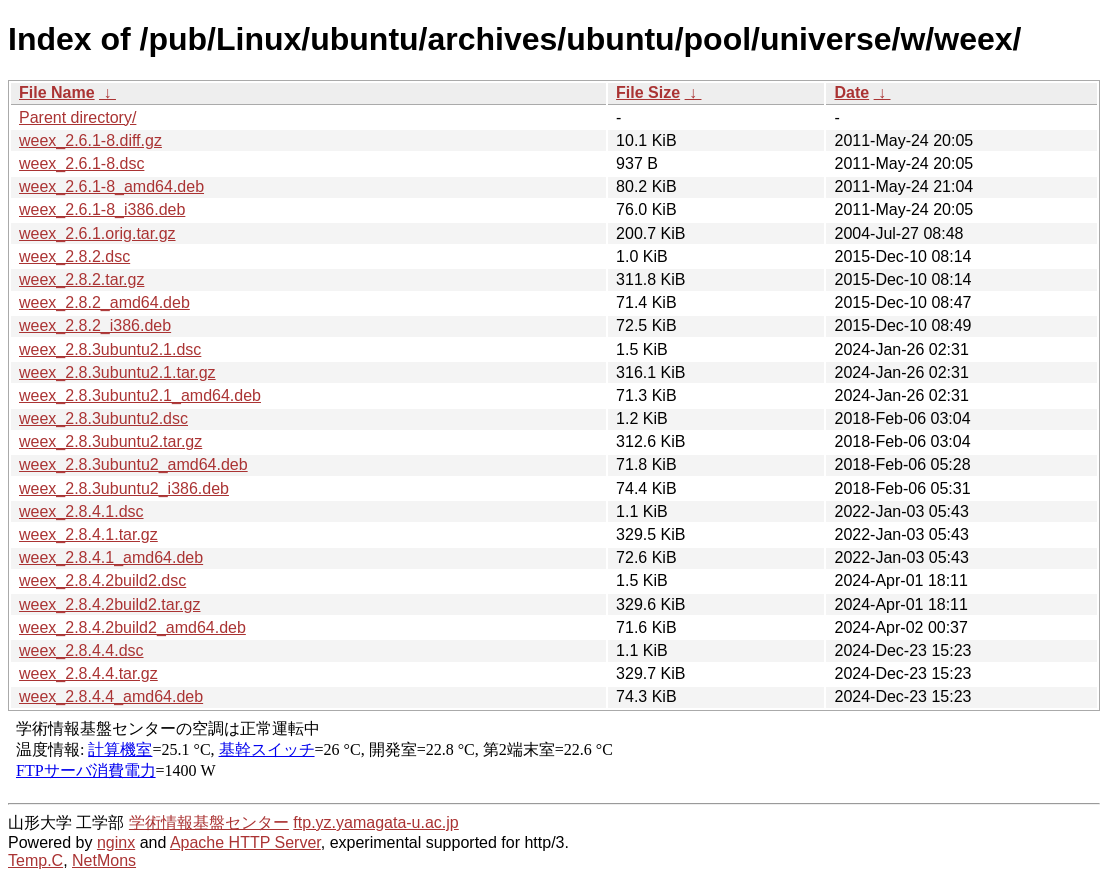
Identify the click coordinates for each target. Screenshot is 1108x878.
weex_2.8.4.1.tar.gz (88, 534)
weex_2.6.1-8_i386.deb (102, 209)
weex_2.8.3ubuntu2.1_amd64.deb (140, 395)
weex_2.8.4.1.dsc (81, 511)
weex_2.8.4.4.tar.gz (88, 673)
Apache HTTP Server (245, 842)
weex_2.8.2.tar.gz (81, 279)
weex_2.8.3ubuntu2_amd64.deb (133, 464)
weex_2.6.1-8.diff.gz (90, 140)
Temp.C (35, 860)
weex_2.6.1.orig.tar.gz (97, 233)
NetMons (104, 860)
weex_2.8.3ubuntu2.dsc (103, 418)
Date (851, 92)
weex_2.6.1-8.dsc (81, 163)
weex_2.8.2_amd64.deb (104, 302)
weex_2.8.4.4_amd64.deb (111, 696)
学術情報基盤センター (209, 822)
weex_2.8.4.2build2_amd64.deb (132, 627)
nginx (116, 842)
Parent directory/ (77, 117)
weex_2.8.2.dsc (74, 256)
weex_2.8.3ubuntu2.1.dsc (110, 349)
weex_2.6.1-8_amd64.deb (111, 186)
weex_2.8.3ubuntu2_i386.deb (124, 488)
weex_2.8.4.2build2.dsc (102, 580)
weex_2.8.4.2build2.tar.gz (109, 604)
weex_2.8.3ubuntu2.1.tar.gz (117, 372)
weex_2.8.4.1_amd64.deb (111, 557)
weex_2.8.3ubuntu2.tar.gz (110, 441)
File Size (648, 92)
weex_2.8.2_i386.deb (95, 325)
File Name (57, 92)
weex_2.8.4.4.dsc (81, 650)
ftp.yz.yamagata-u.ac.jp (375, 822)
